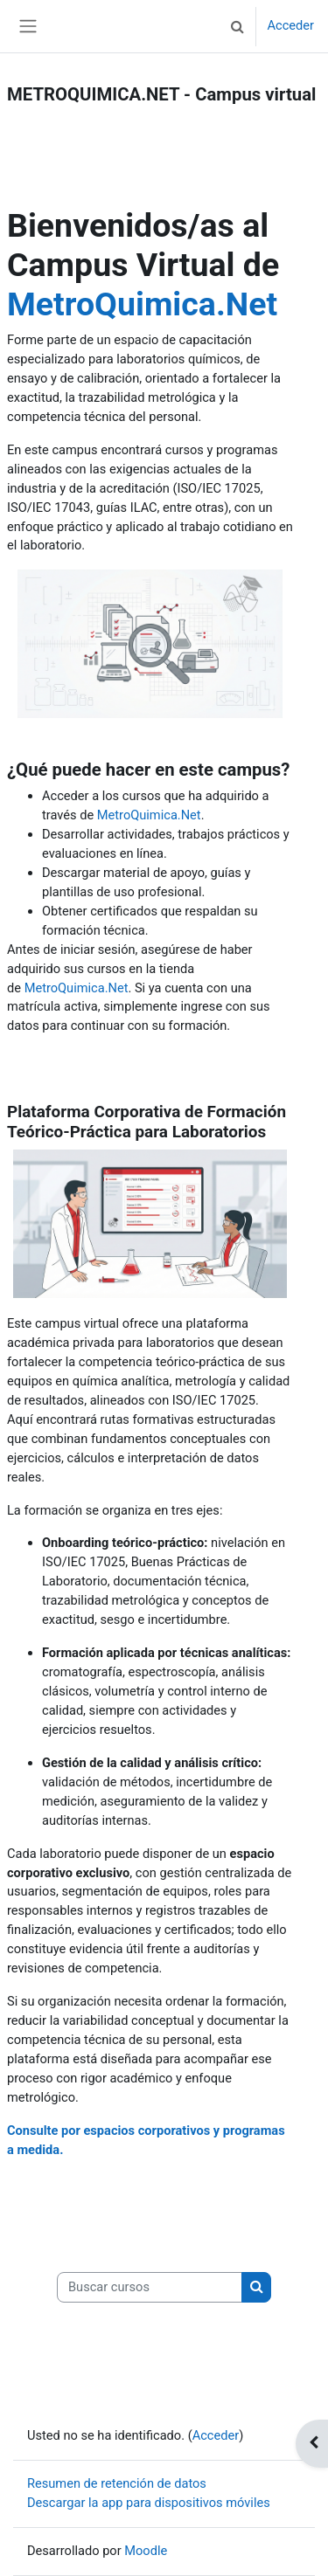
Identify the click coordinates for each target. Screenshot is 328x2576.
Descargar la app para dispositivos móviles (148, 2502)
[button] (237, 26)
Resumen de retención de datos (116, 2483)
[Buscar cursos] (149, 2287)
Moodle (145, 2551)
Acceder (290, 25)
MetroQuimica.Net (142, 304)
